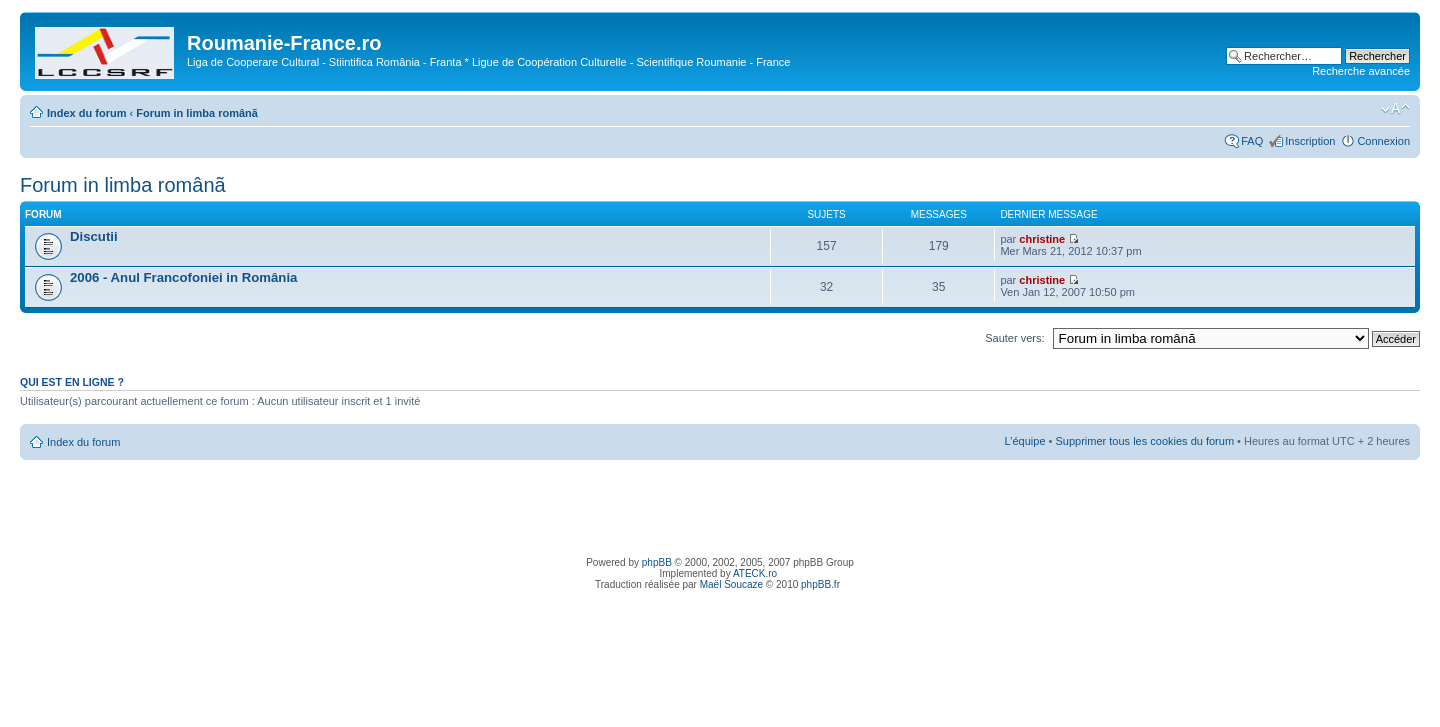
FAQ (1252, 141)
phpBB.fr (820, 584)
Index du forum (86, 113)
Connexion (1383, 141)
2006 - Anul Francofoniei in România (183, 277)
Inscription (1310, 141)
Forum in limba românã (197, 113)
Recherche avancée (1361, 71)
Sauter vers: (1014, 338)
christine (1042, 239)
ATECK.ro (755, 573)
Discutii (94, 236)
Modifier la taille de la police (1395, 109)
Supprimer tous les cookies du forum (1145, 441)
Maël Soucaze (731, 584)
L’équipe (1025, 441)
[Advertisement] (720, 505)
